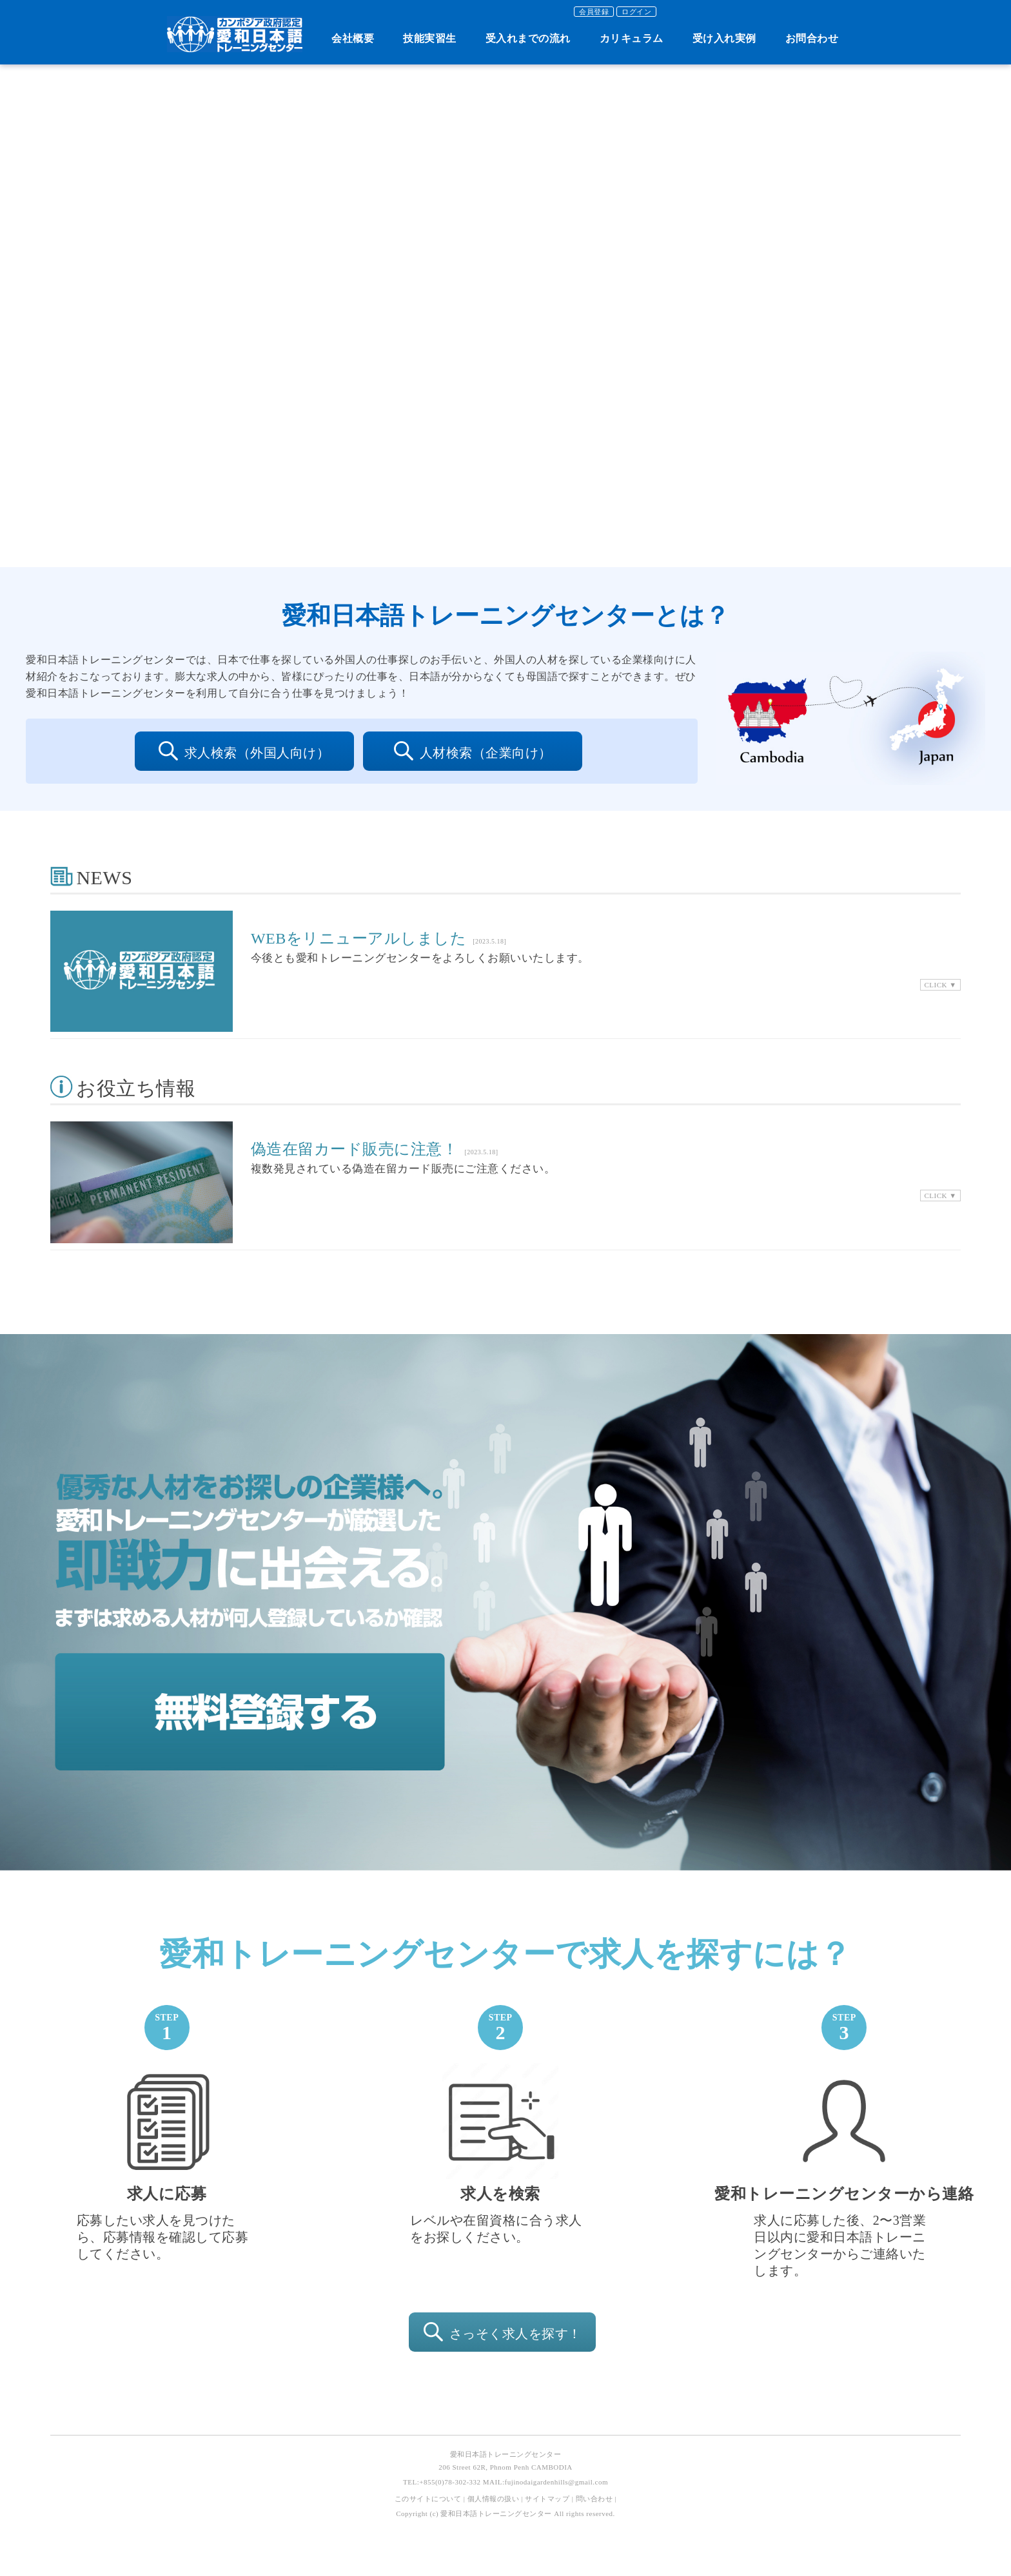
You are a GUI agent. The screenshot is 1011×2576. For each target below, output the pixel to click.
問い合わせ (594, 2499)
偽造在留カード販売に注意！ (354, 1149)
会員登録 (594, 11)
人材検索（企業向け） (473, 753)
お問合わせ (812, 38)
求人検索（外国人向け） (244, 753)
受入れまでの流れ (528, 38)
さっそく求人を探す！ (503, 2334)
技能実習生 (429, 38)
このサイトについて (428, 2499)
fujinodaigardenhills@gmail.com (556, 2482)
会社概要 (352, 38)
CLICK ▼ (940, 985)
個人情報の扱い (493, 2499)
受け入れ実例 (724, 38)
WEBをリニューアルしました (358, 938)
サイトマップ (547, 2499)
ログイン (636, 11)
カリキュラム (631, 38)
